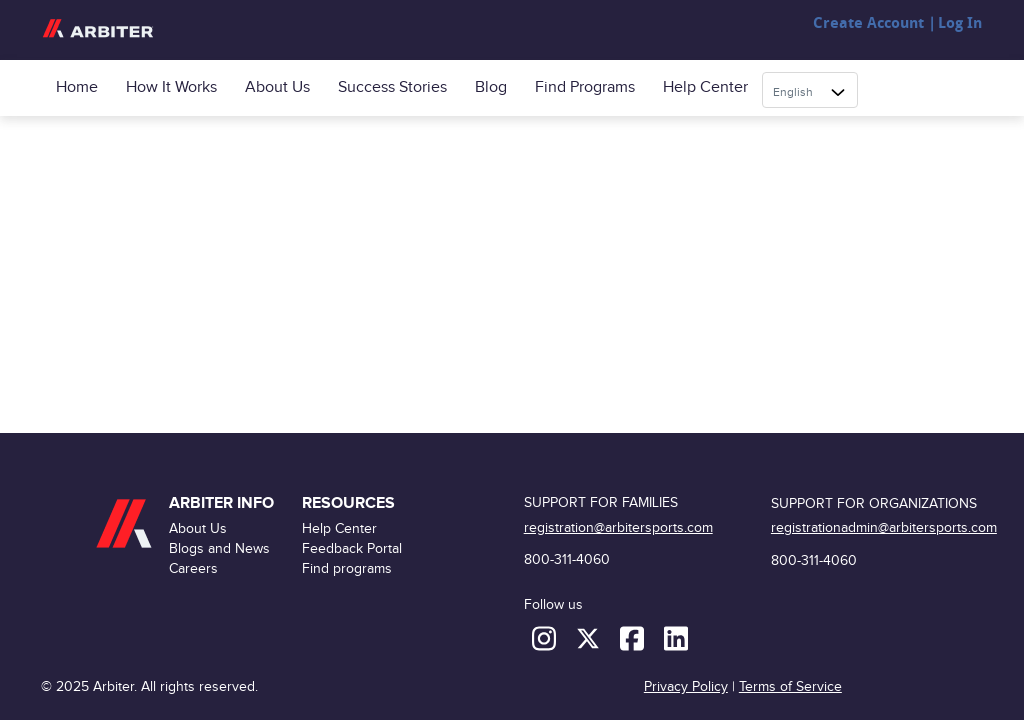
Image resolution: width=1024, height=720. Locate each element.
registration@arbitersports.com (618, 527)
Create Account (868, 23)
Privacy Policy (686, 686)
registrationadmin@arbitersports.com (884, 527)
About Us (277, 87)
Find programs (585, 87)
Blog (491, 87)
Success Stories (392, 87)
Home (77, 87)
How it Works (171, 87)
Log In (960, 23)
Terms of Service (790, 686)
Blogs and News (219, 548)
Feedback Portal (352, 548)
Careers (193, 568)
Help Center (705, 87)
